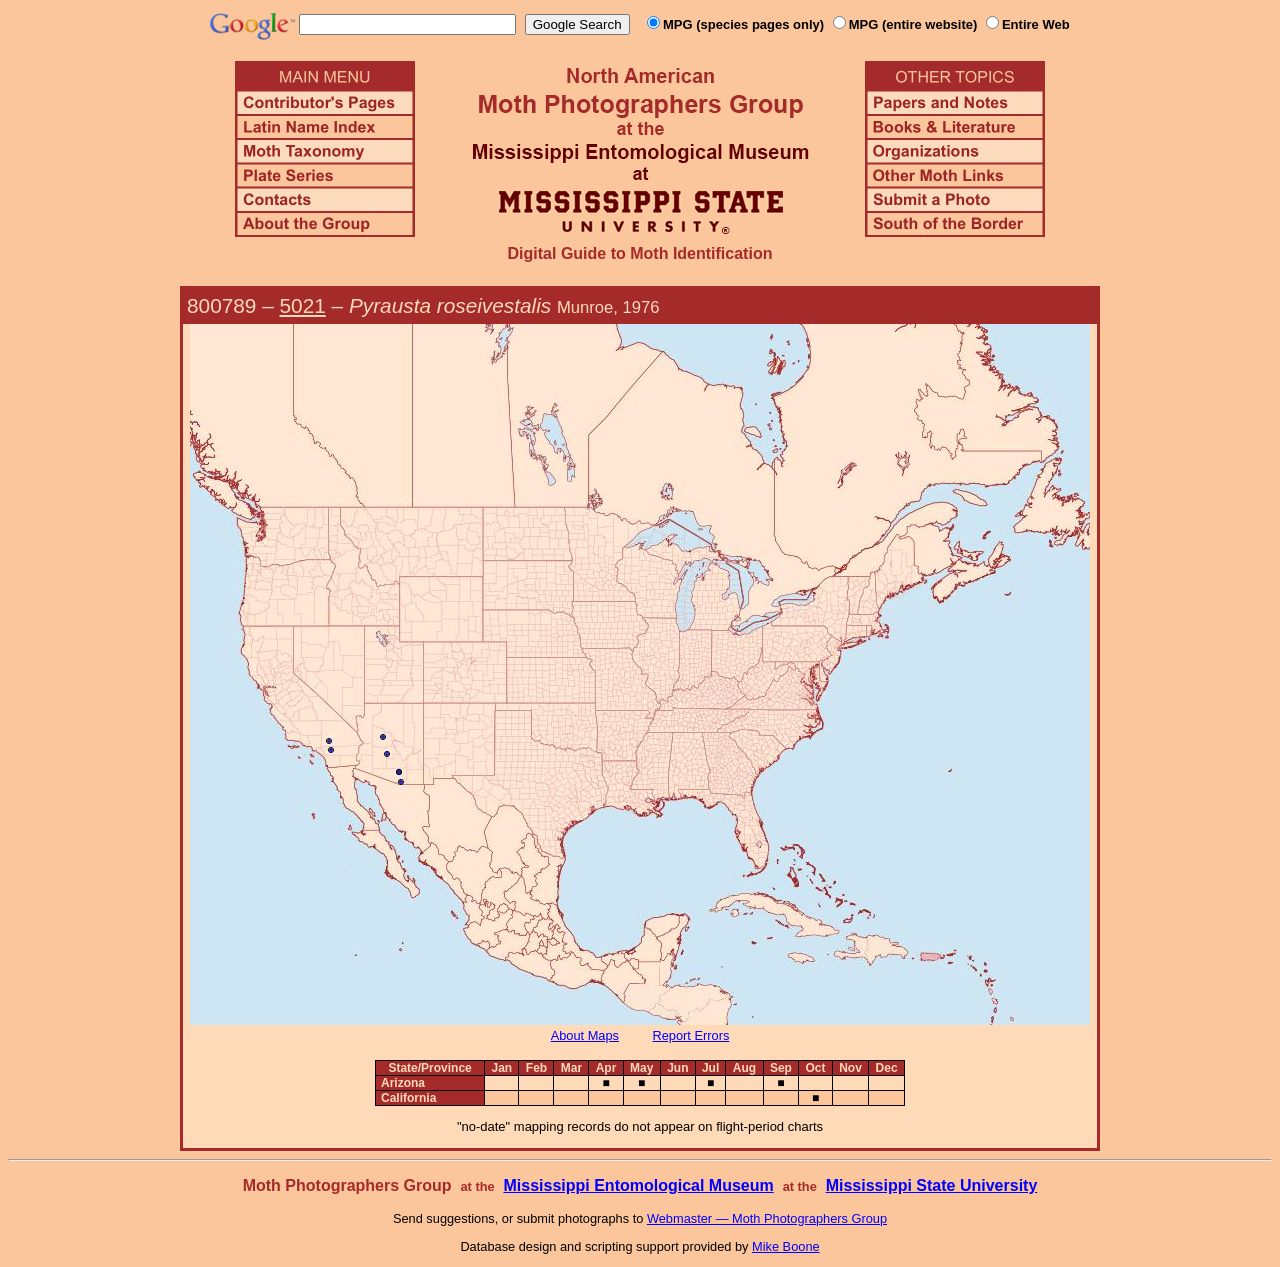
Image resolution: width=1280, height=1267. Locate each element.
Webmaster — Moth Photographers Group (767, 1218)
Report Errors (691, 1035)
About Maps (585, 1035)
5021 (303, 305)
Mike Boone (786, 1246)
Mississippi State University (932, 1185)
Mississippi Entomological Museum (638, 1185)
